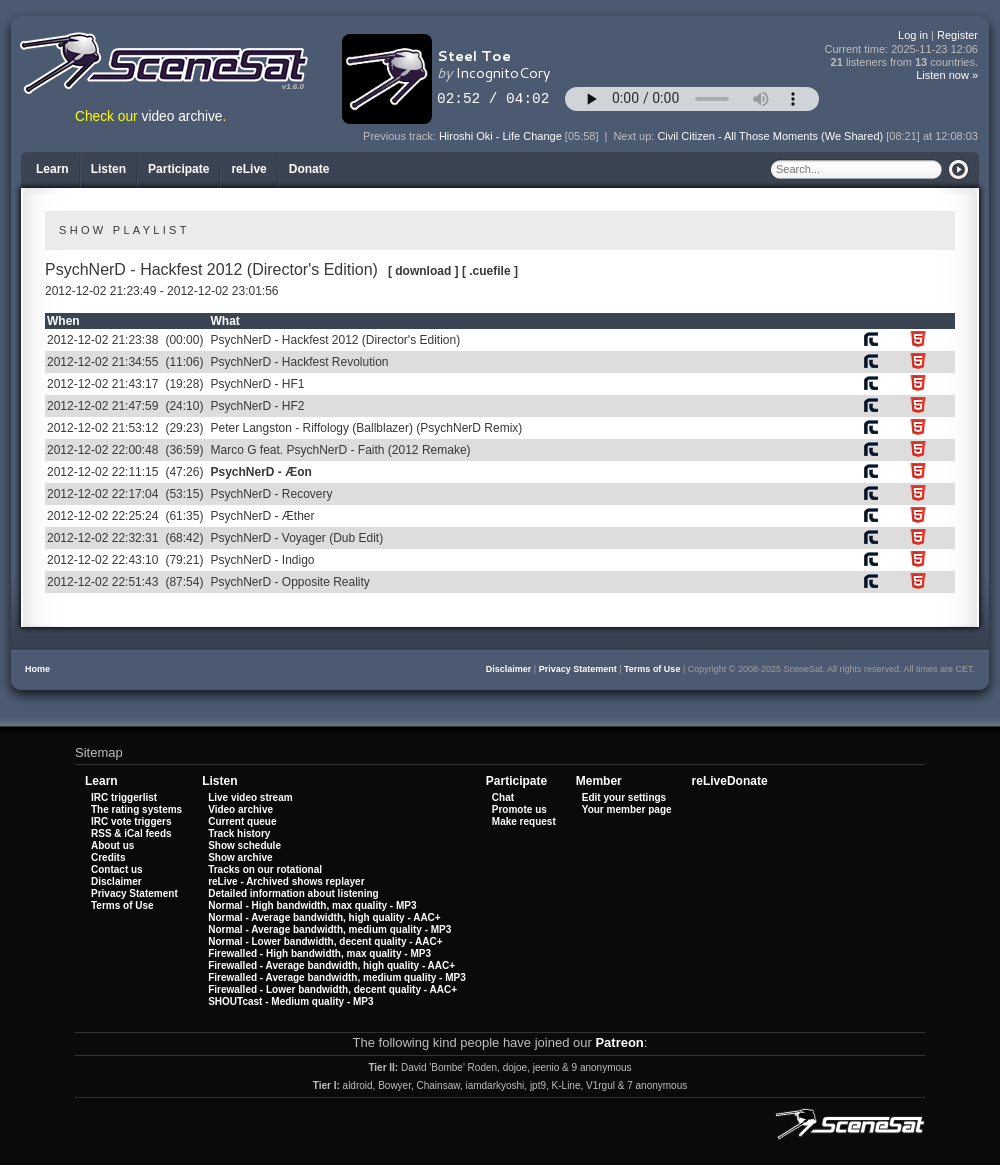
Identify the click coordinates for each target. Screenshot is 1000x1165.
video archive (182, 116)
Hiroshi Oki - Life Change (500, 136)
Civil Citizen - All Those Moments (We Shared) (770, 136)
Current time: (902, 49)
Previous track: (401, 136)
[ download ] (423, 271)
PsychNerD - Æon (260, 472)
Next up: (635, 136)
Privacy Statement (578, 669)
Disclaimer (509, 669)
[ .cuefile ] (490, 271)
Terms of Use (652, 669)
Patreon (619, 1042)
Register (957, 35)
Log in (913, 35)
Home (37, 669)
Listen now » (947, 75)
